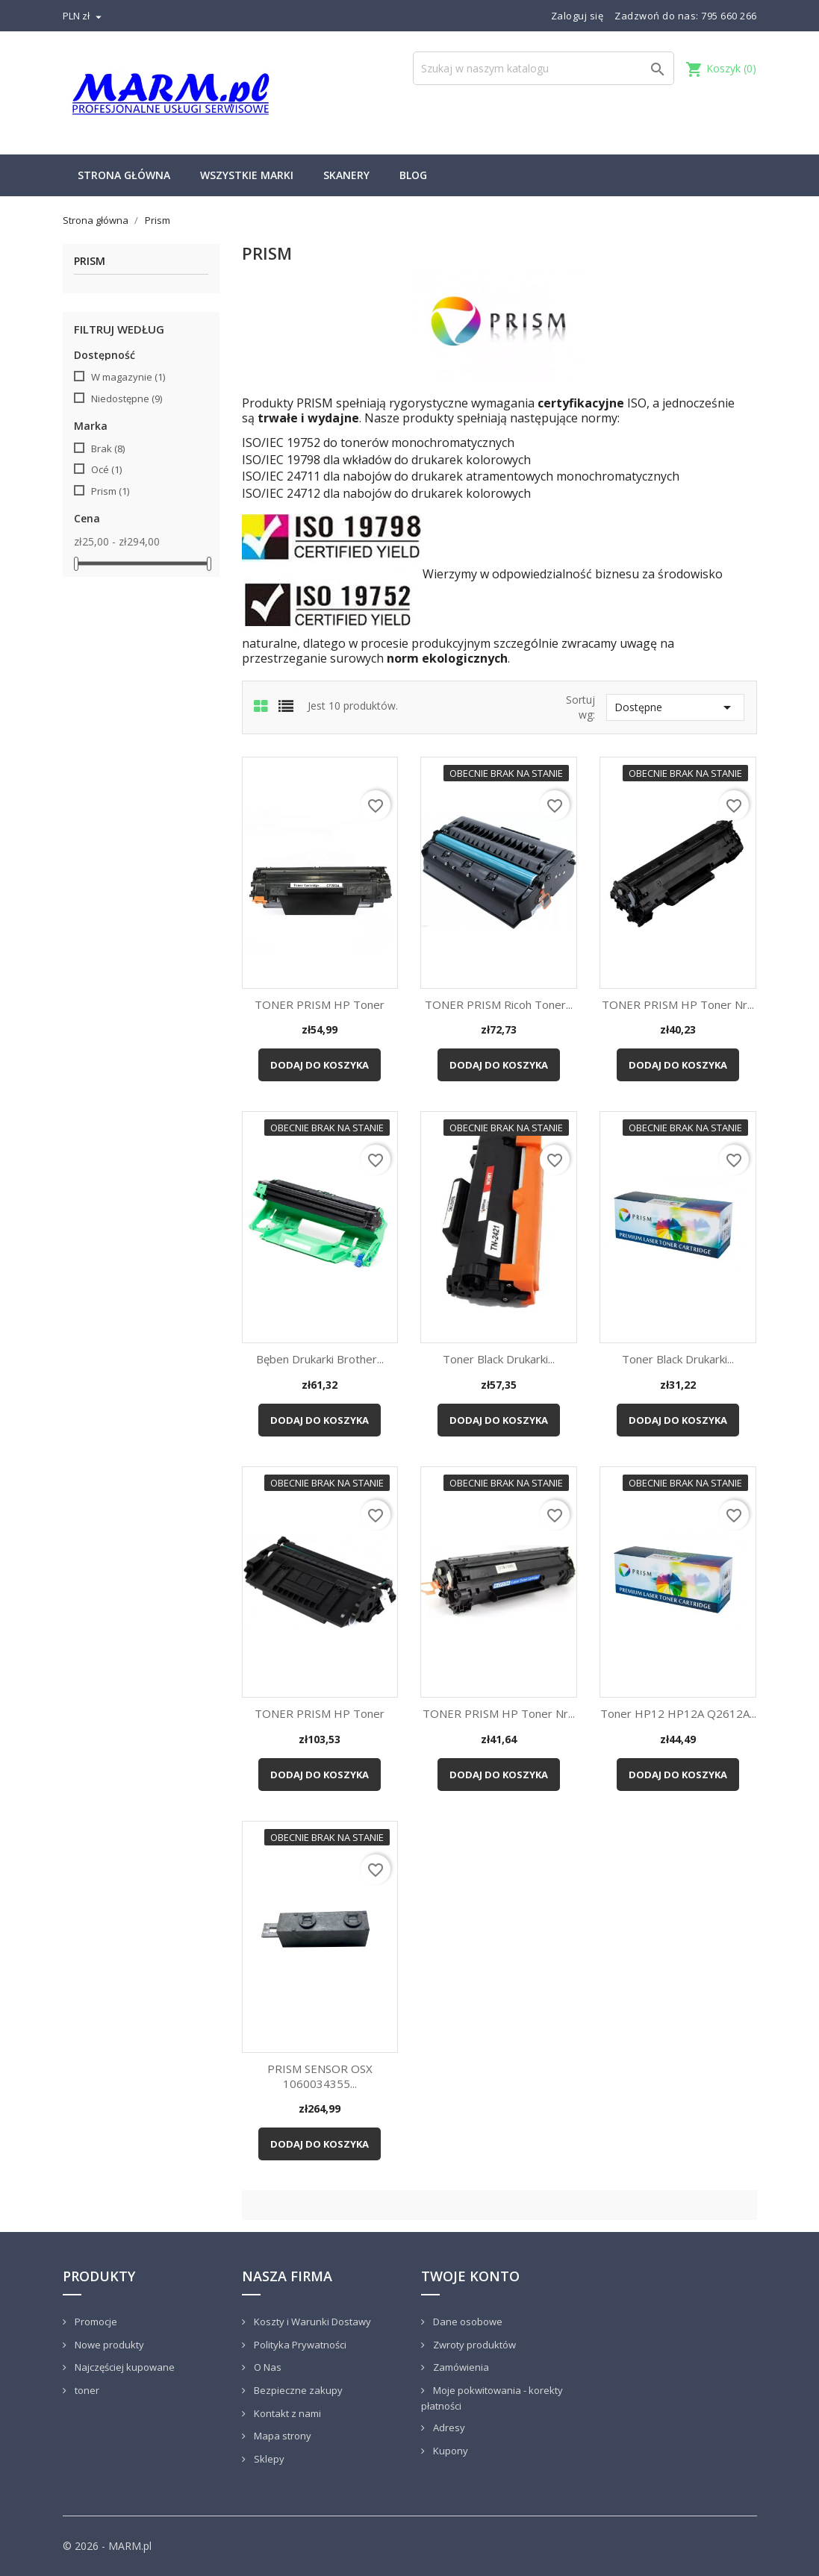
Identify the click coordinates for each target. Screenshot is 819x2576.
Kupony (449, 2450)
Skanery (346, 175)
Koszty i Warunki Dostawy (311, 2321)
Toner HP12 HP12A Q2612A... (678, 1713)
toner (85, 2390)
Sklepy (268, 2459)
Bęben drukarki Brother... (320, 1358)
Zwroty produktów (473, 2344)
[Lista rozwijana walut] (84, 15)
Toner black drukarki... (499, 1358)
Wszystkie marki (246, 175)
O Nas (266, 2367)
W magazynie (128, 377)
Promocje (94, 2321)
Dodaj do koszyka (319, 1065)
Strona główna (124, 175)
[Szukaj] (543, 68)
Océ (106, 469)
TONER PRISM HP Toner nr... (678, 1004)
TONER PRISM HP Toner (319, 1004)
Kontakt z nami (286, 2413)
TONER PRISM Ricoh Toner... (499, 1004)
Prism (89, 261)
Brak (108, 448)
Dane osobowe (466, 2321)
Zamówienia (460, 2367)
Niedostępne (126, 398)
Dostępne (675, 707)
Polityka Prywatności (299, 2344)
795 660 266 (729, 15)
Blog (413, 175)
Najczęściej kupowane (123, 2367)
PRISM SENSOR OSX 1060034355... (320, 2076)
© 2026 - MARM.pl (107, 2546)
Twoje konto (470, 2276)
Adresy (448, 2427)
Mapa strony (281, 2435)
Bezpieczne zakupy (297, 2390)
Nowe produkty (108, 2344)
